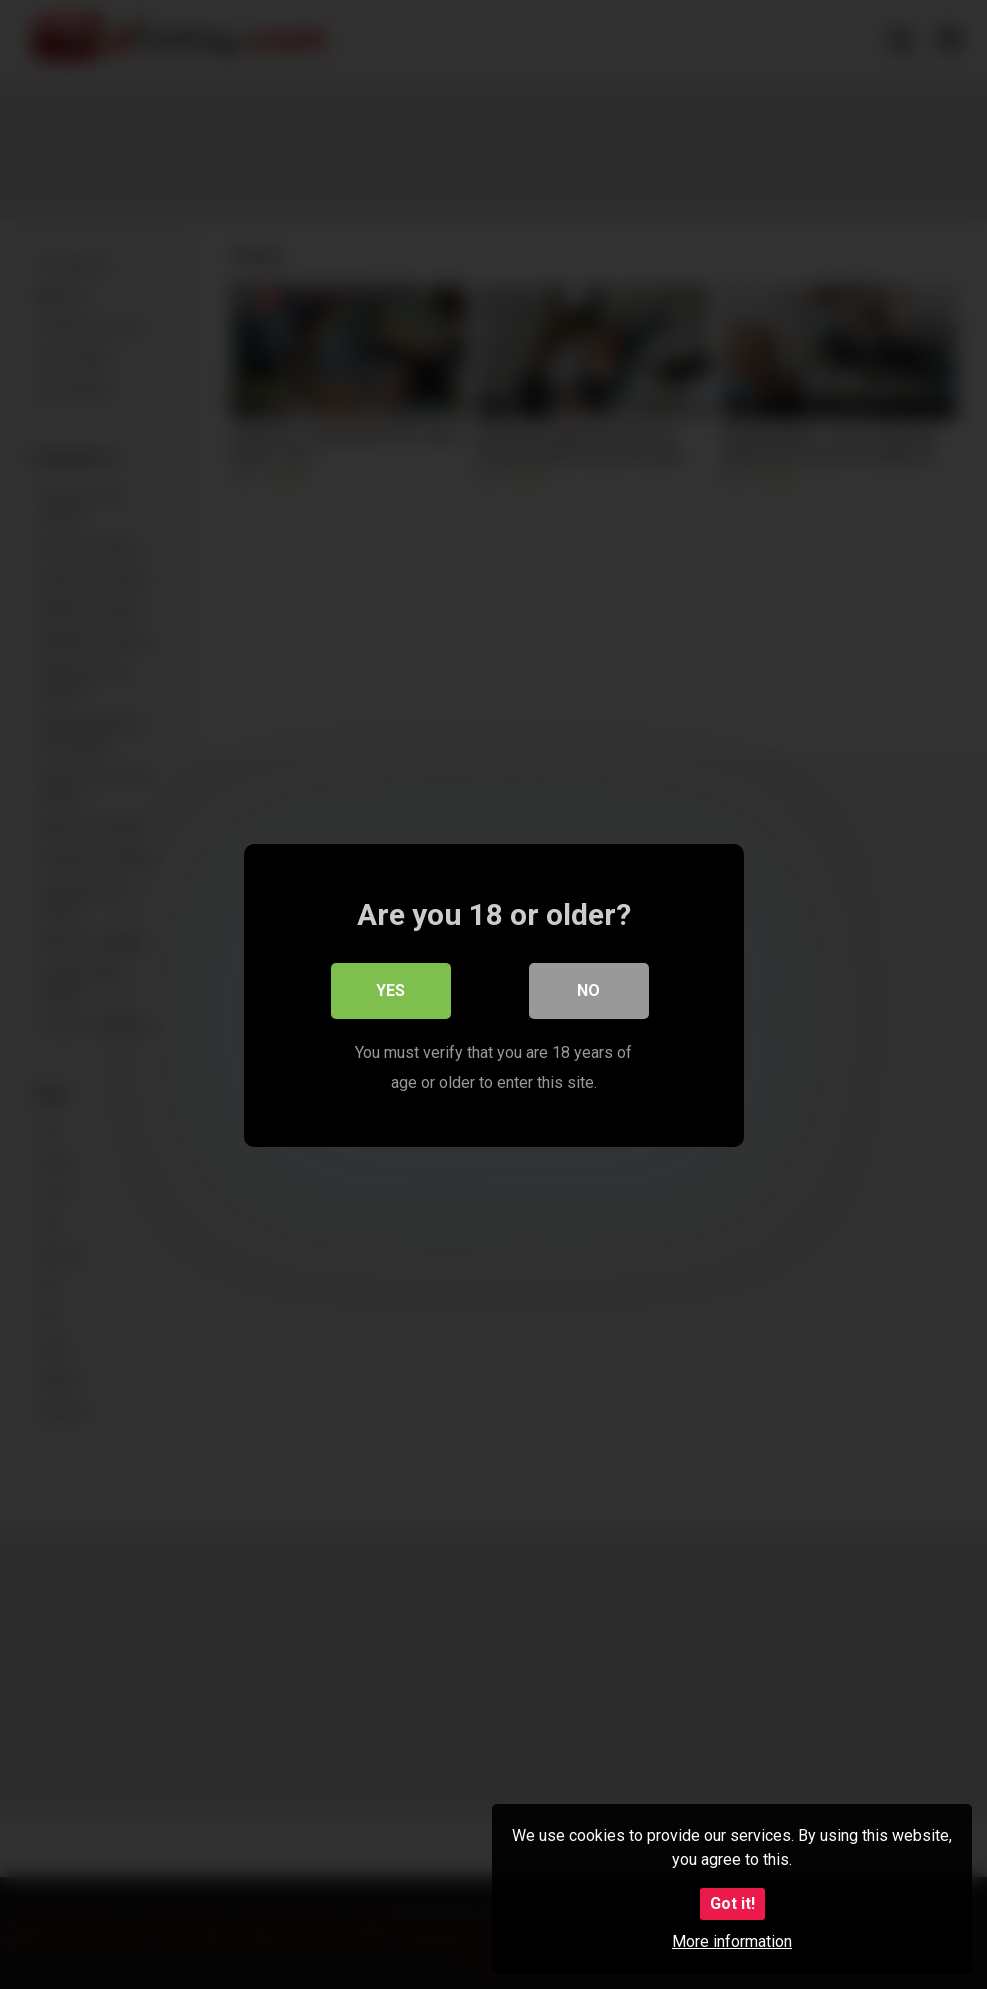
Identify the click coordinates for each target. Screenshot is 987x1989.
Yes (390, 989)
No (588, 989)
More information (732, 1941)
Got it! (732, 1903)
